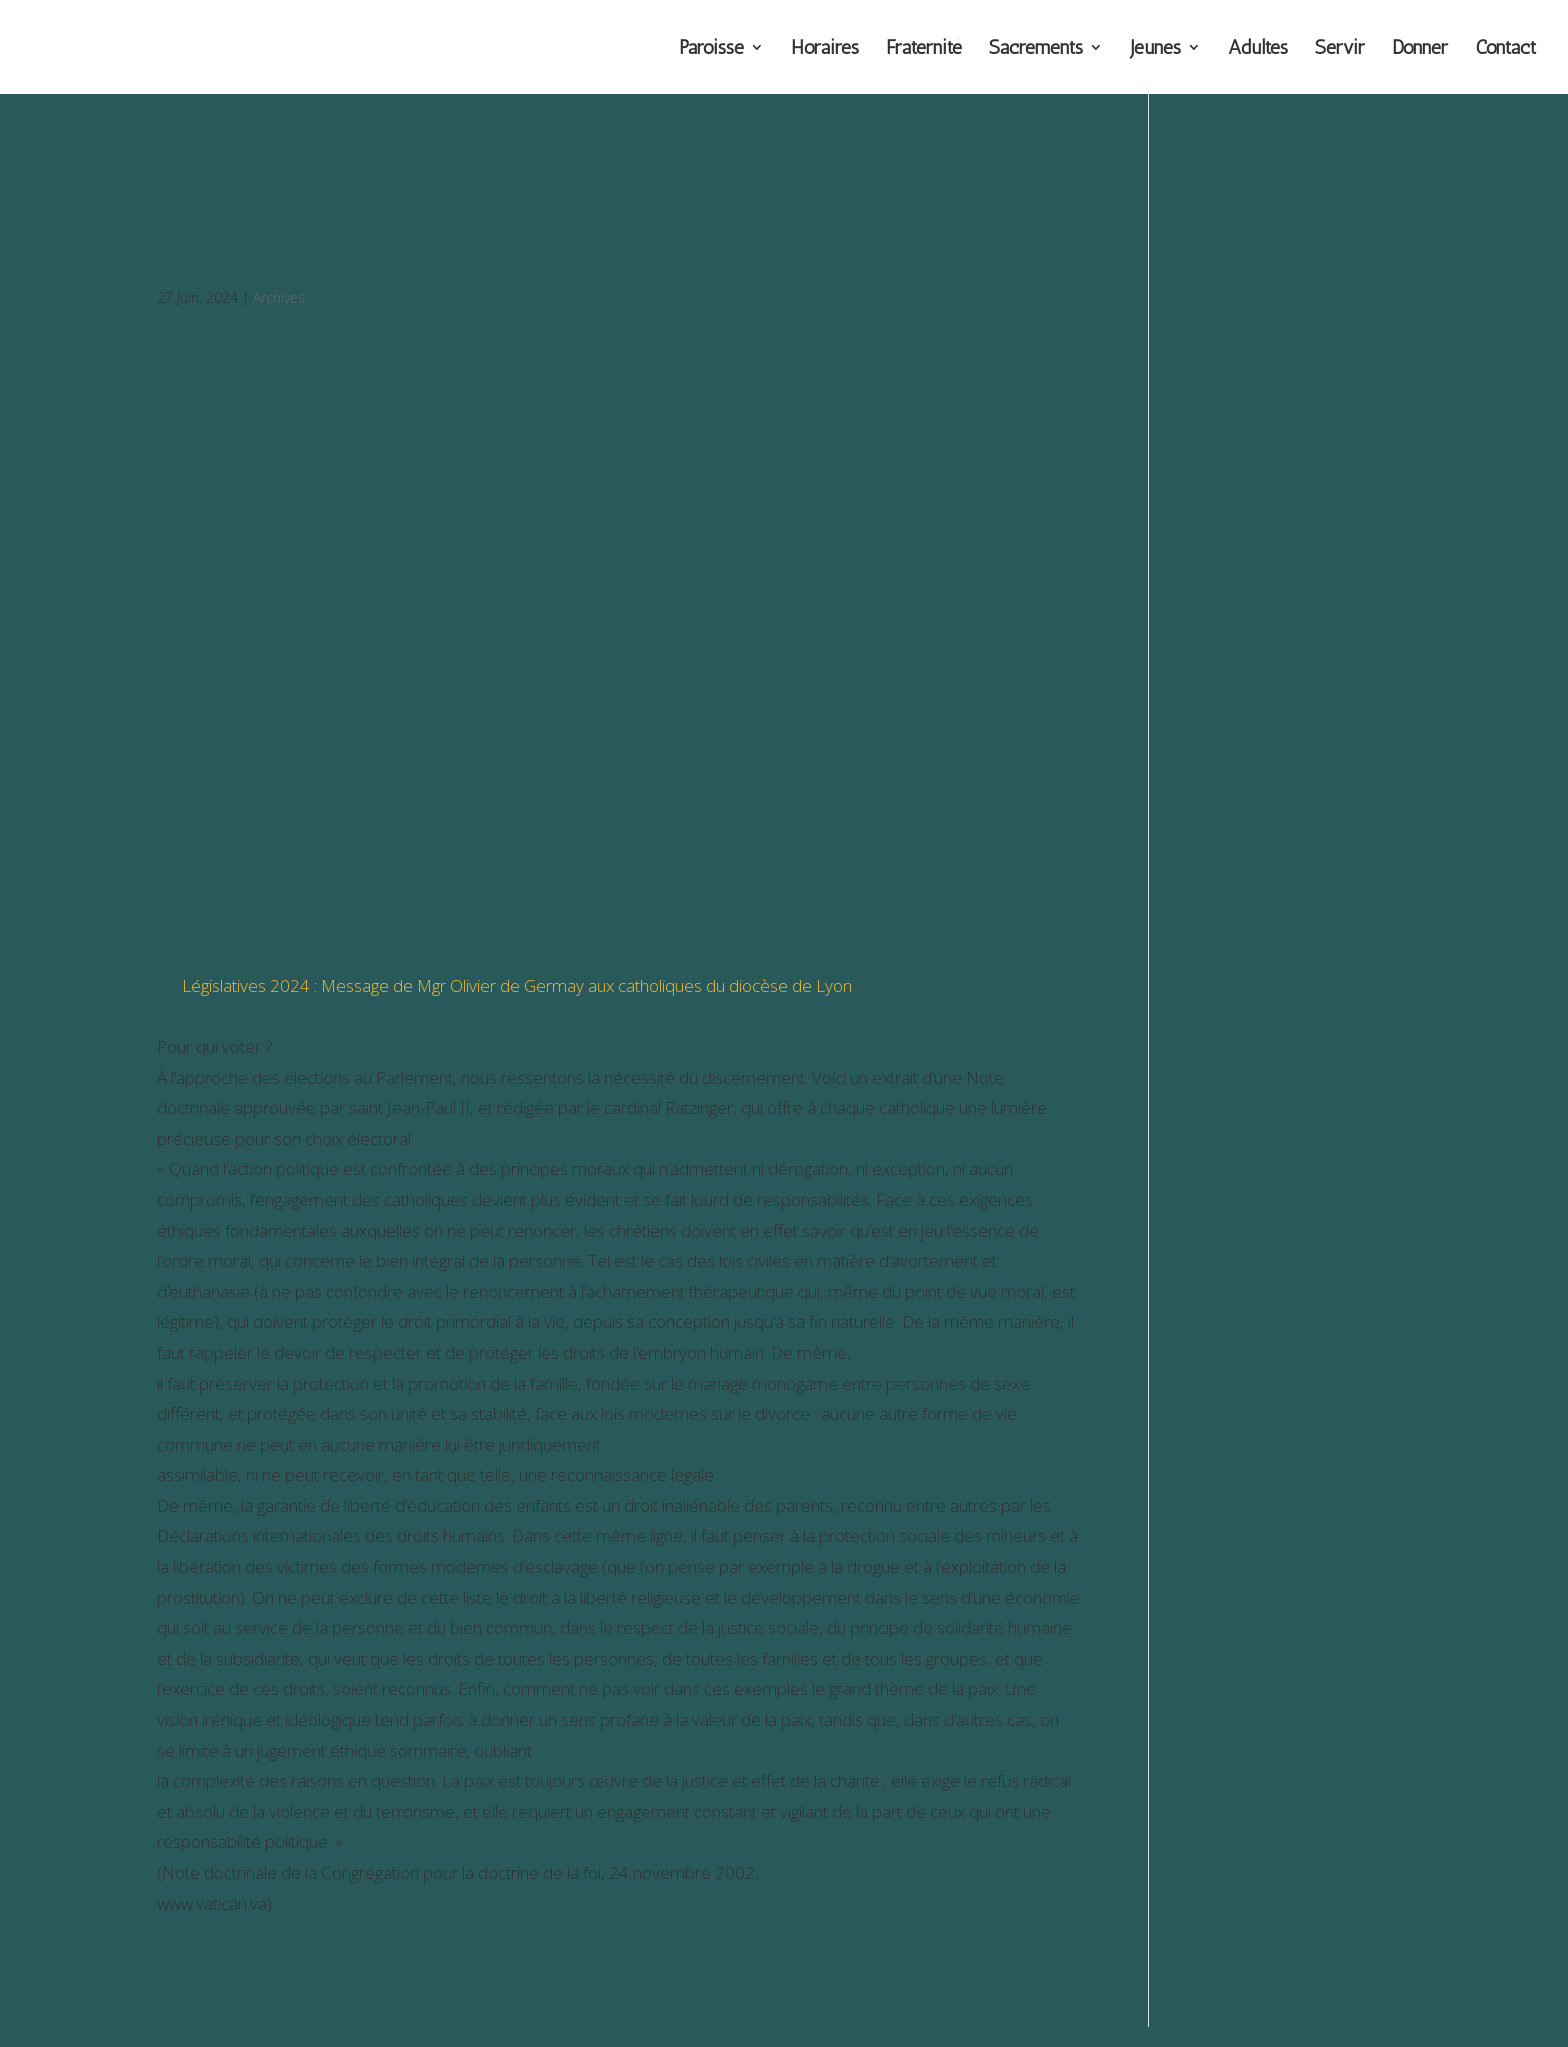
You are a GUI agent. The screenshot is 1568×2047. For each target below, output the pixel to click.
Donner (1420, 49)
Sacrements (1036, 49)
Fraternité (924, 49)
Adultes (1258, 49)
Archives (279, 297)
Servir (1340, 49)
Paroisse (711, 49)
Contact (1505, 49)
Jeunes (1155, 49)
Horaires (825, 49)
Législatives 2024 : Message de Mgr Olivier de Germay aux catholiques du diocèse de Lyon (517, 985)
